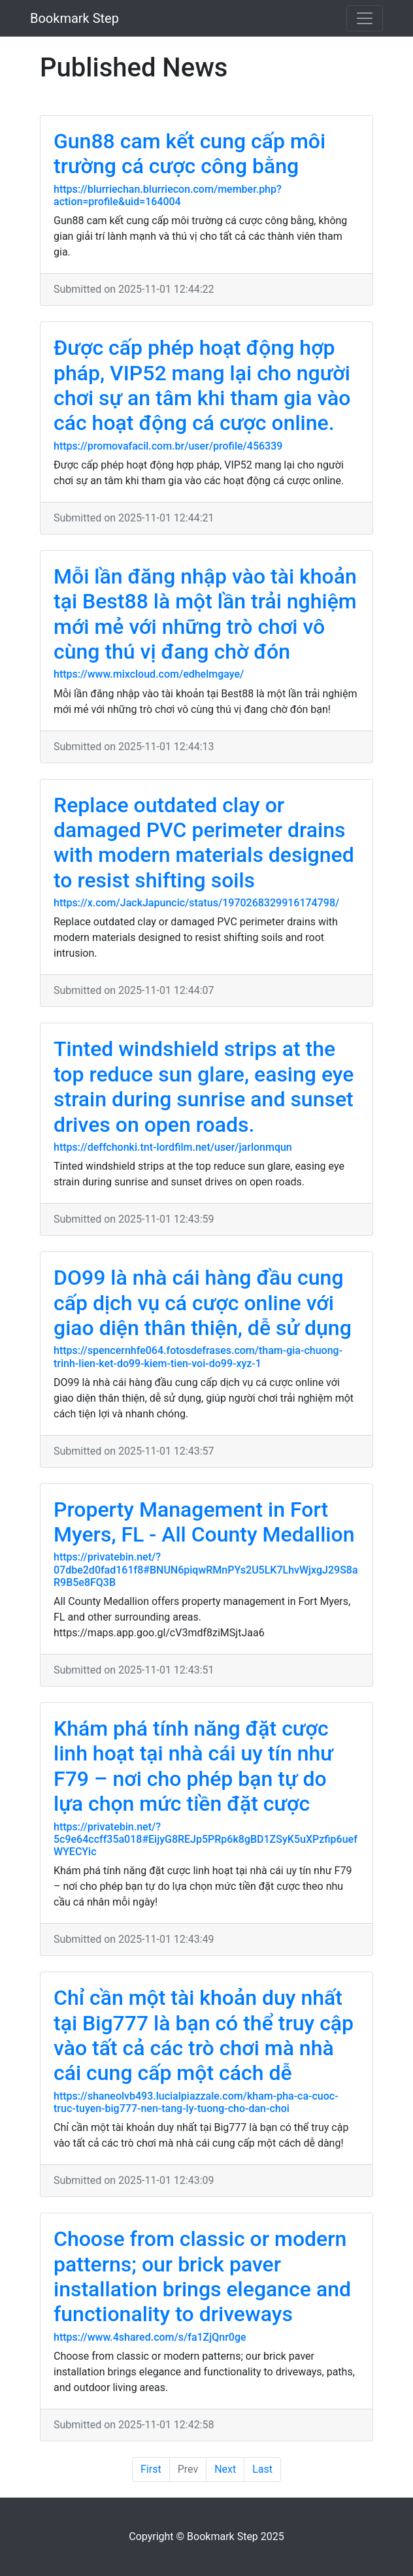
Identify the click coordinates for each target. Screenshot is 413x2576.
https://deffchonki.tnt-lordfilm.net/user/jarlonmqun (173, 1147)
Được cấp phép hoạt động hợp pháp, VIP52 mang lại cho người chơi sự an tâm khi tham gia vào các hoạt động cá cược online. (202, 385)
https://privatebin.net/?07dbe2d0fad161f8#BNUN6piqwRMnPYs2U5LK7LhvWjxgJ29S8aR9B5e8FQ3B (206, 1569)
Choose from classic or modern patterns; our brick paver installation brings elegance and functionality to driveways (202, 2276)
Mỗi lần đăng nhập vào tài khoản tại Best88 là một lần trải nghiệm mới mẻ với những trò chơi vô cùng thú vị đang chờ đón (205, 614)
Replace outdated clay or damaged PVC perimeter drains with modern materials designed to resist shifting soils (204, 843)
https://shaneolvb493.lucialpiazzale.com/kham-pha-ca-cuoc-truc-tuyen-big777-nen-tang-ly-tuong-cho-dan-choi (196, 2102)
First (150, 2469)
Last (262, 2469)
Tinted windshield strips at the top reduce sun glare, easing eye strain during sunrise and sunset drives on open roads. (204, 1086)
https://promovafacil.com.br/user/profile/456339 (168, 446)
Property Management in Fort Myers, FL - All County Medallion (204, 1522)
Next (225, 2469)
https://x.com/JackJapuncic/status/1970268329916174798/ (196, 903)
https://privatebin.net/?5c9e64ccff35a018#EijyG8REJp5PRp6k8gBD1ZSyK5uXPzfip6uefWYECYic (205, 1839)
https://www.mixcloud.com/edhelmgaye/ (149, 674)
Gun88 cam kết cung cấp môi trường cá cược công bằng (189, 153)
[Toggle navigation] (364, 18)
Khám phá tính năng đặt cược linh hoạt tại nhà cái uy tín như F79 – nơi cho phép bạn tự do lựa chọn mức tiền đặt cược (193, 1766)
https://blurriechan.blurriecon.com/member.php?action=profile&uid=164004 (168, 195)
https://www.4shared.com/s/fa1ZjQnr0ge (150, 2337)
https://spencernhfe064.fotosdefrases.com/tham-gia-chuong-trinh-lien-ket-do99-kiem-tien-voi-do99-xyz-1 (198, 1356)
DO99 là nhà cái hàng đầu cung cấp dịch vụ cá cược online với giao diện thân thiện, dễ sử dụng (203, 1302)
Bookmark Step (74, 18)
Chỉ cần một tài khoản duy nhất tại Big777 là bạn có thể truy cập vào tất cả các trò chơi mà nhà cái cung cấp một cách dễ (204, 2035)
